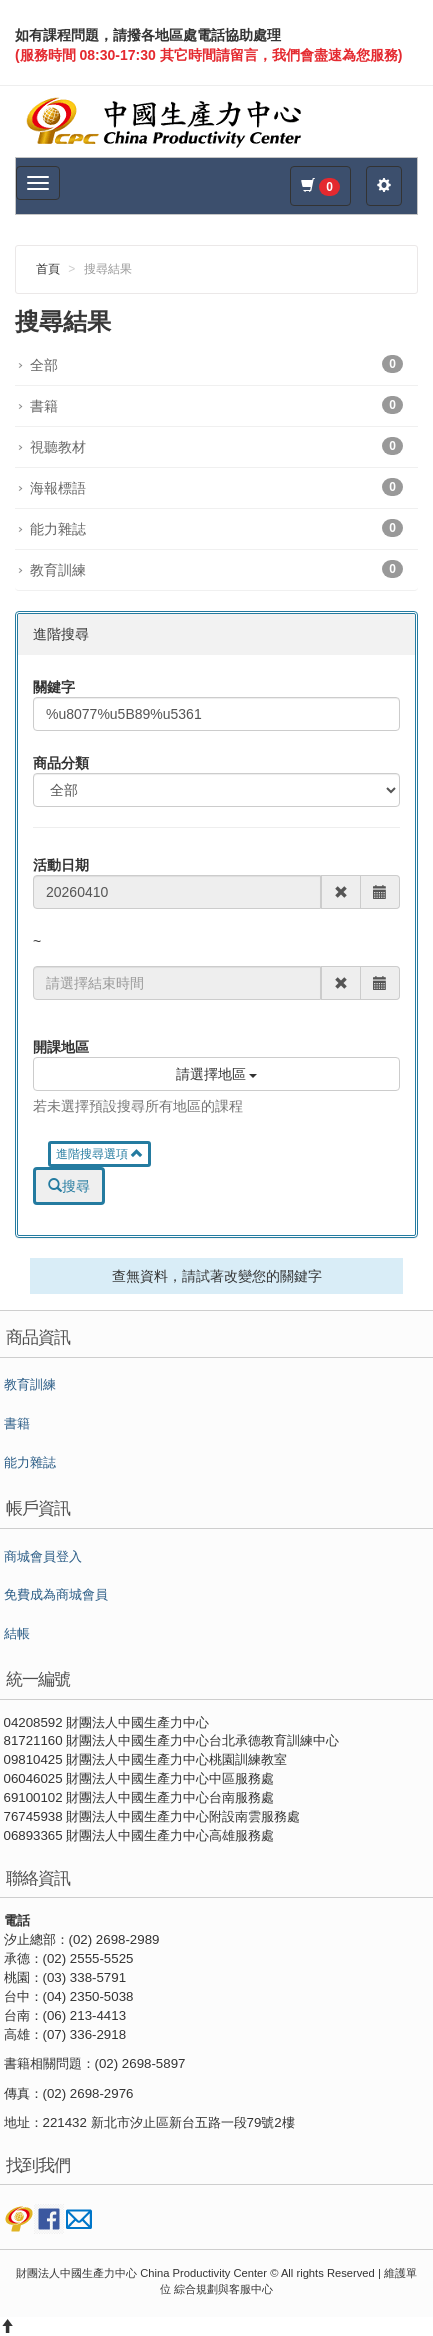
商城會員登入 (43, 1557)
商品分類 (61, 763)
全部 (216, 364)
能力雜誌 (216, 528)
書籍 (216, 405)
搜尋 (69, 1186)
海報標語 (216, 487)
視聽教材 (216, 446)
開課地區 (61, 1047)
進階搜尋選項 (99, 1154)
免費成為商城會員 (56, 1595)
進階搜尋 (61, 634)
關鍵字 (54, 687)
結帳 (17, 1634)
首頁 (48, 269)
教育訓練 (216, 569)
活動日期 (61, 865)
